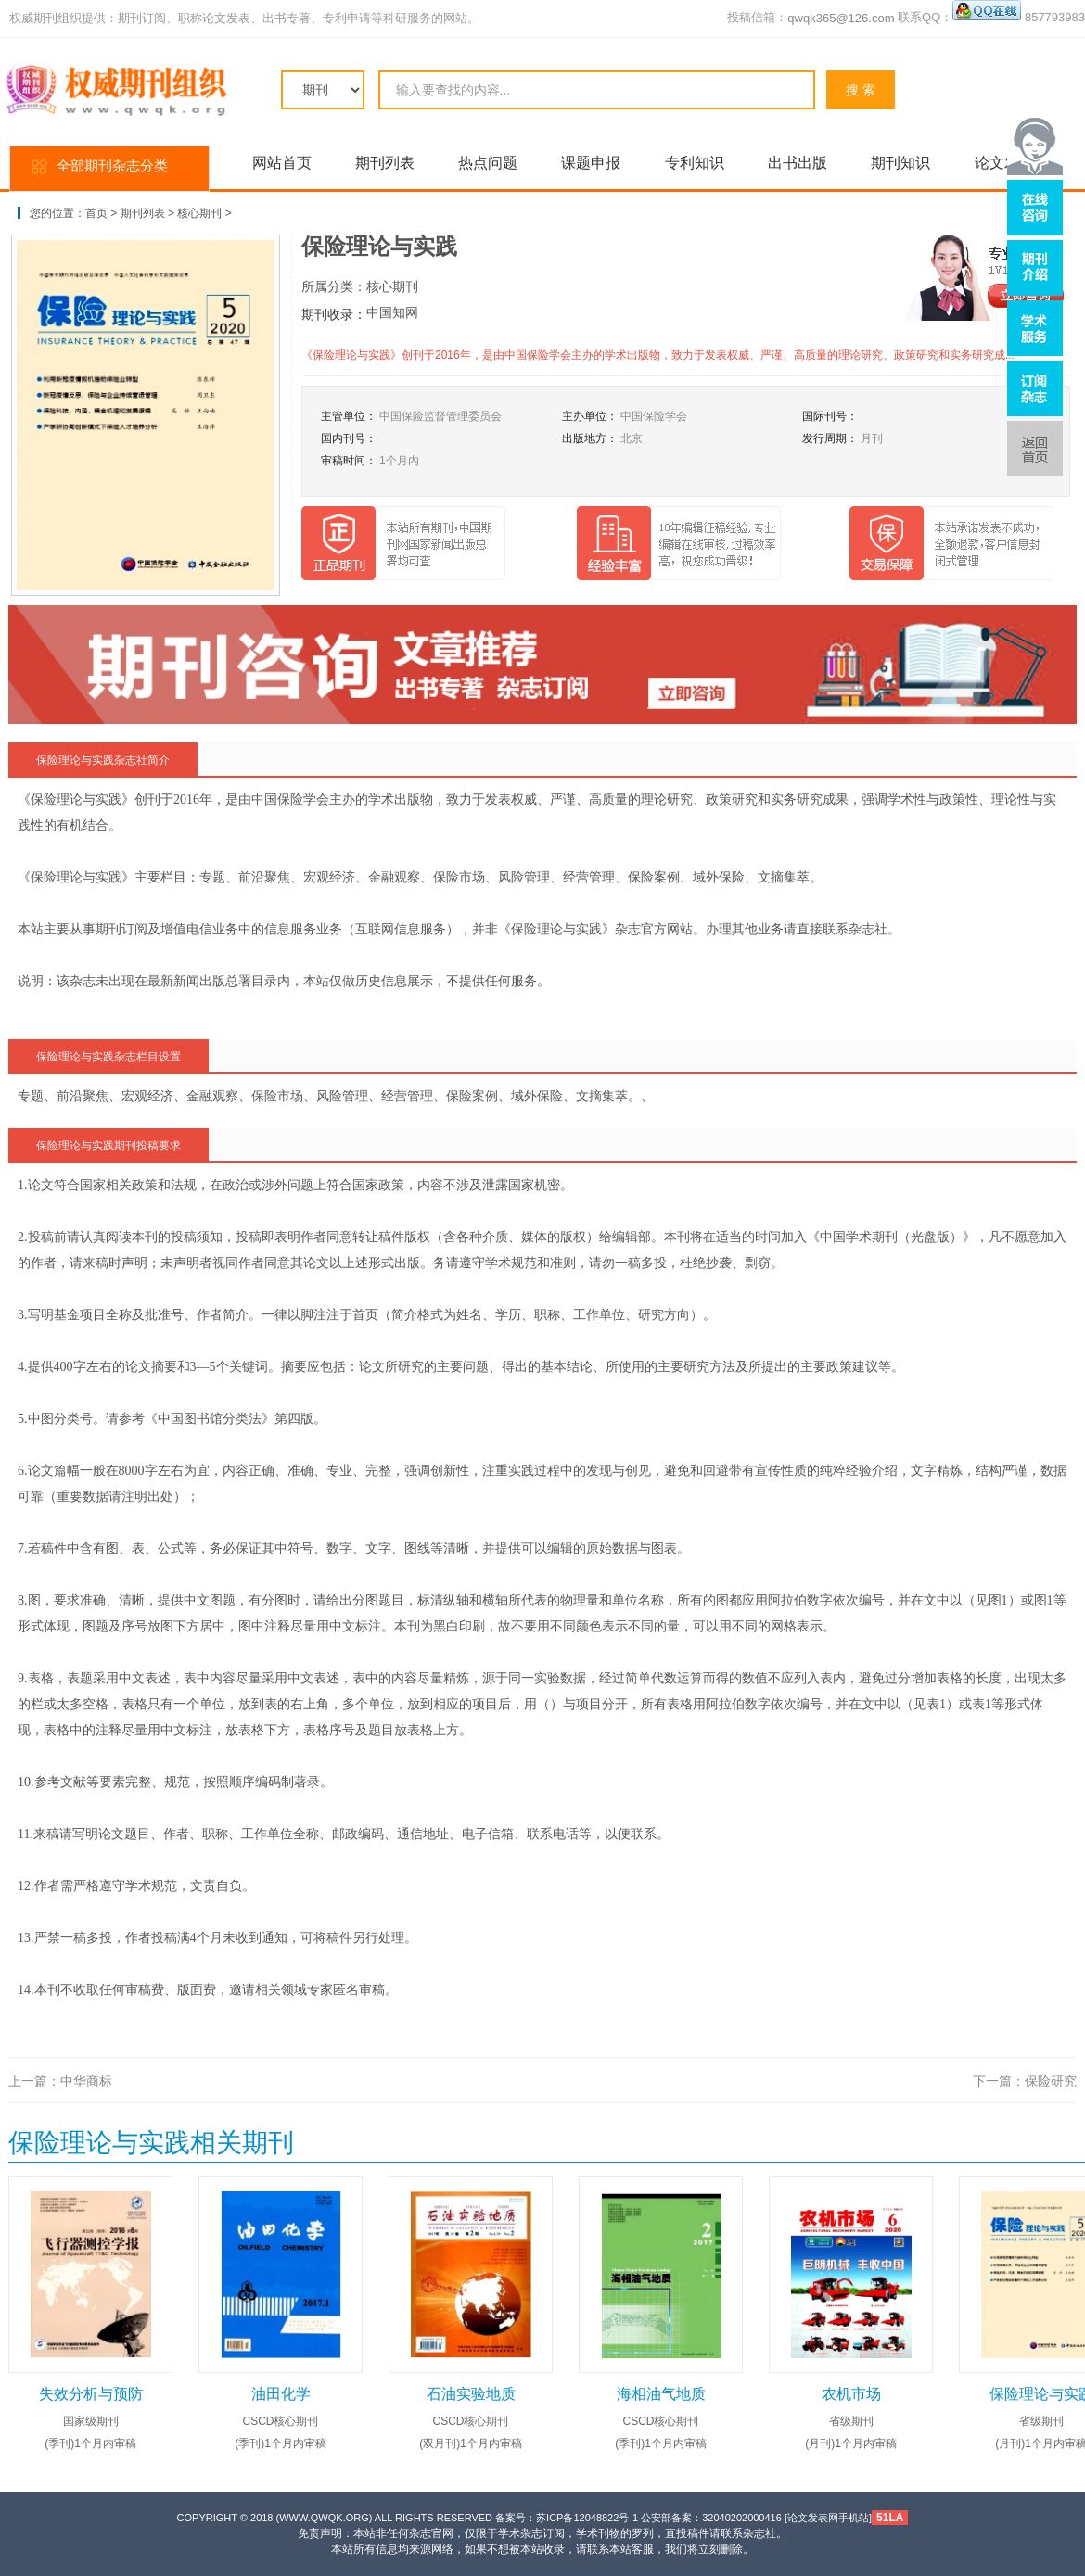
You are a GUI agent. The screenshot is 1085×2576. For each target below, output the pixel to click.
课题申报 (590, 163)
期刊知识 (900, 163)
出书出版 (797, 163)
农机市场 (851, 2394)
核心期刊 (199, 213)
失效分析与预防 (91, 2394)
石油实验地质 (471, 2394)
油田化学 (281, 2394)
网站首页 (282, 163)
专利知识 (694, 163)
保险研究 (1051, 2081)
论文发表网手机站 (828, 2517)
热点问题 (487, 163)
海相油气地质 (661, 2394)
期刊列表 (385, 163)
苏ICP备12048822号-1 (587, 2517)
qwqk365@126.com (840, 18)
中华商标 (86, 2081)
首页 (96, 213)
